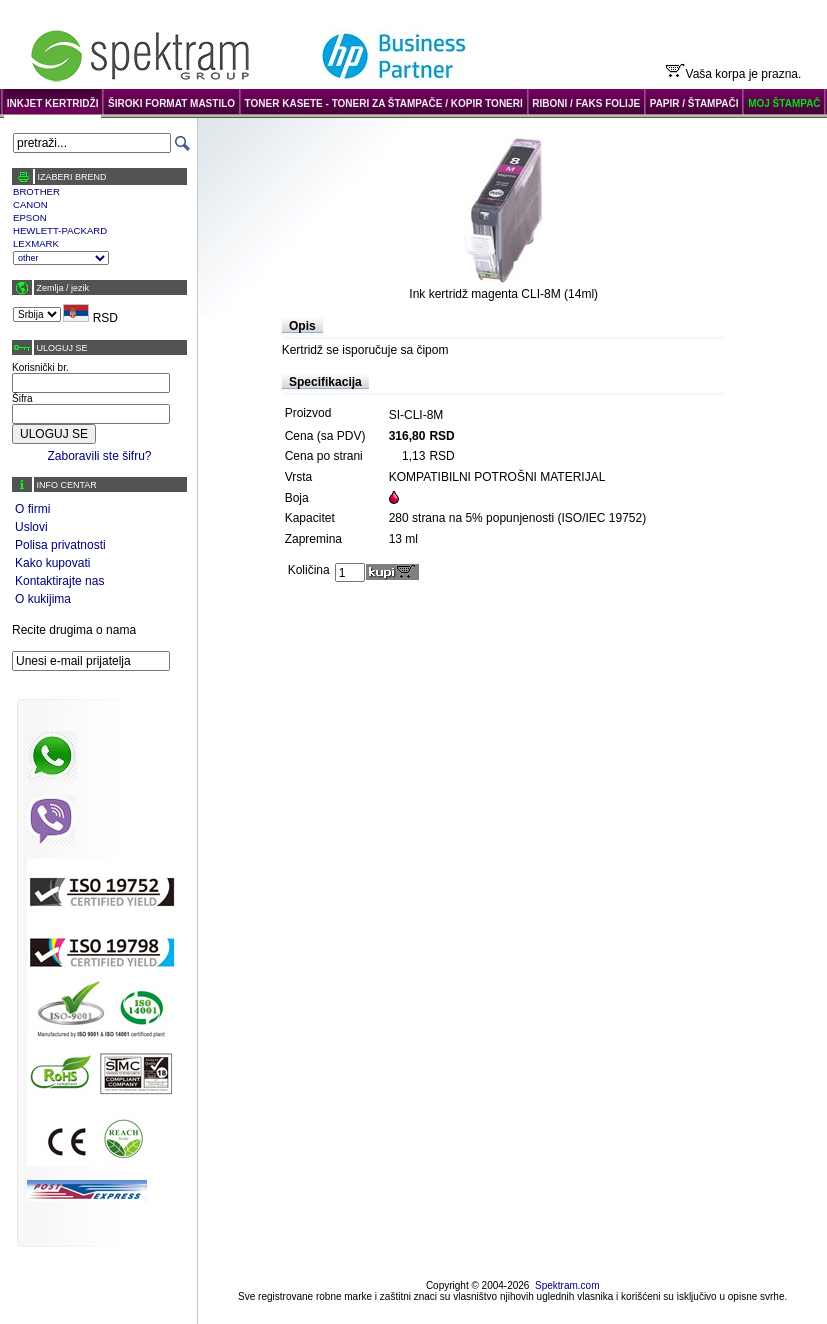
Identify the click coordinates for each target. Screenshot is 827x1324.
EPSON (30, 217)
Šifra (22, 398)
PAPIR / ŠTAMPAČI (694, 103)
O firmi (32, 509)
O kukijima (43, 599)
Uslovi (31, 527)
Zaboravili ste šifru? (99, 456)
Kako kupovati (52, 563)
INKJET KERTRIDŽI (53, 103)
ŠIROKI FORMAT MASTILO (171, 103)
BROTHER (36, 191)
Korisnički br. (40, 367)
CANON (30, 204)
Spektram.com (567, 1285)
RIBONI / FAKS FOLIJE (586, 103)
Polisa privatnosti (60, 545)
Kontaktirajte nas (59, 581)
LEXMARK (36, 243)
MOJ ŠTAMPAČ (784, 103)
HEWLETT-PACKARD (60, 230)
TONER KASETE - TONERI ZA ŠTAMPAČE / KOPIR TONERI (384, 103)
